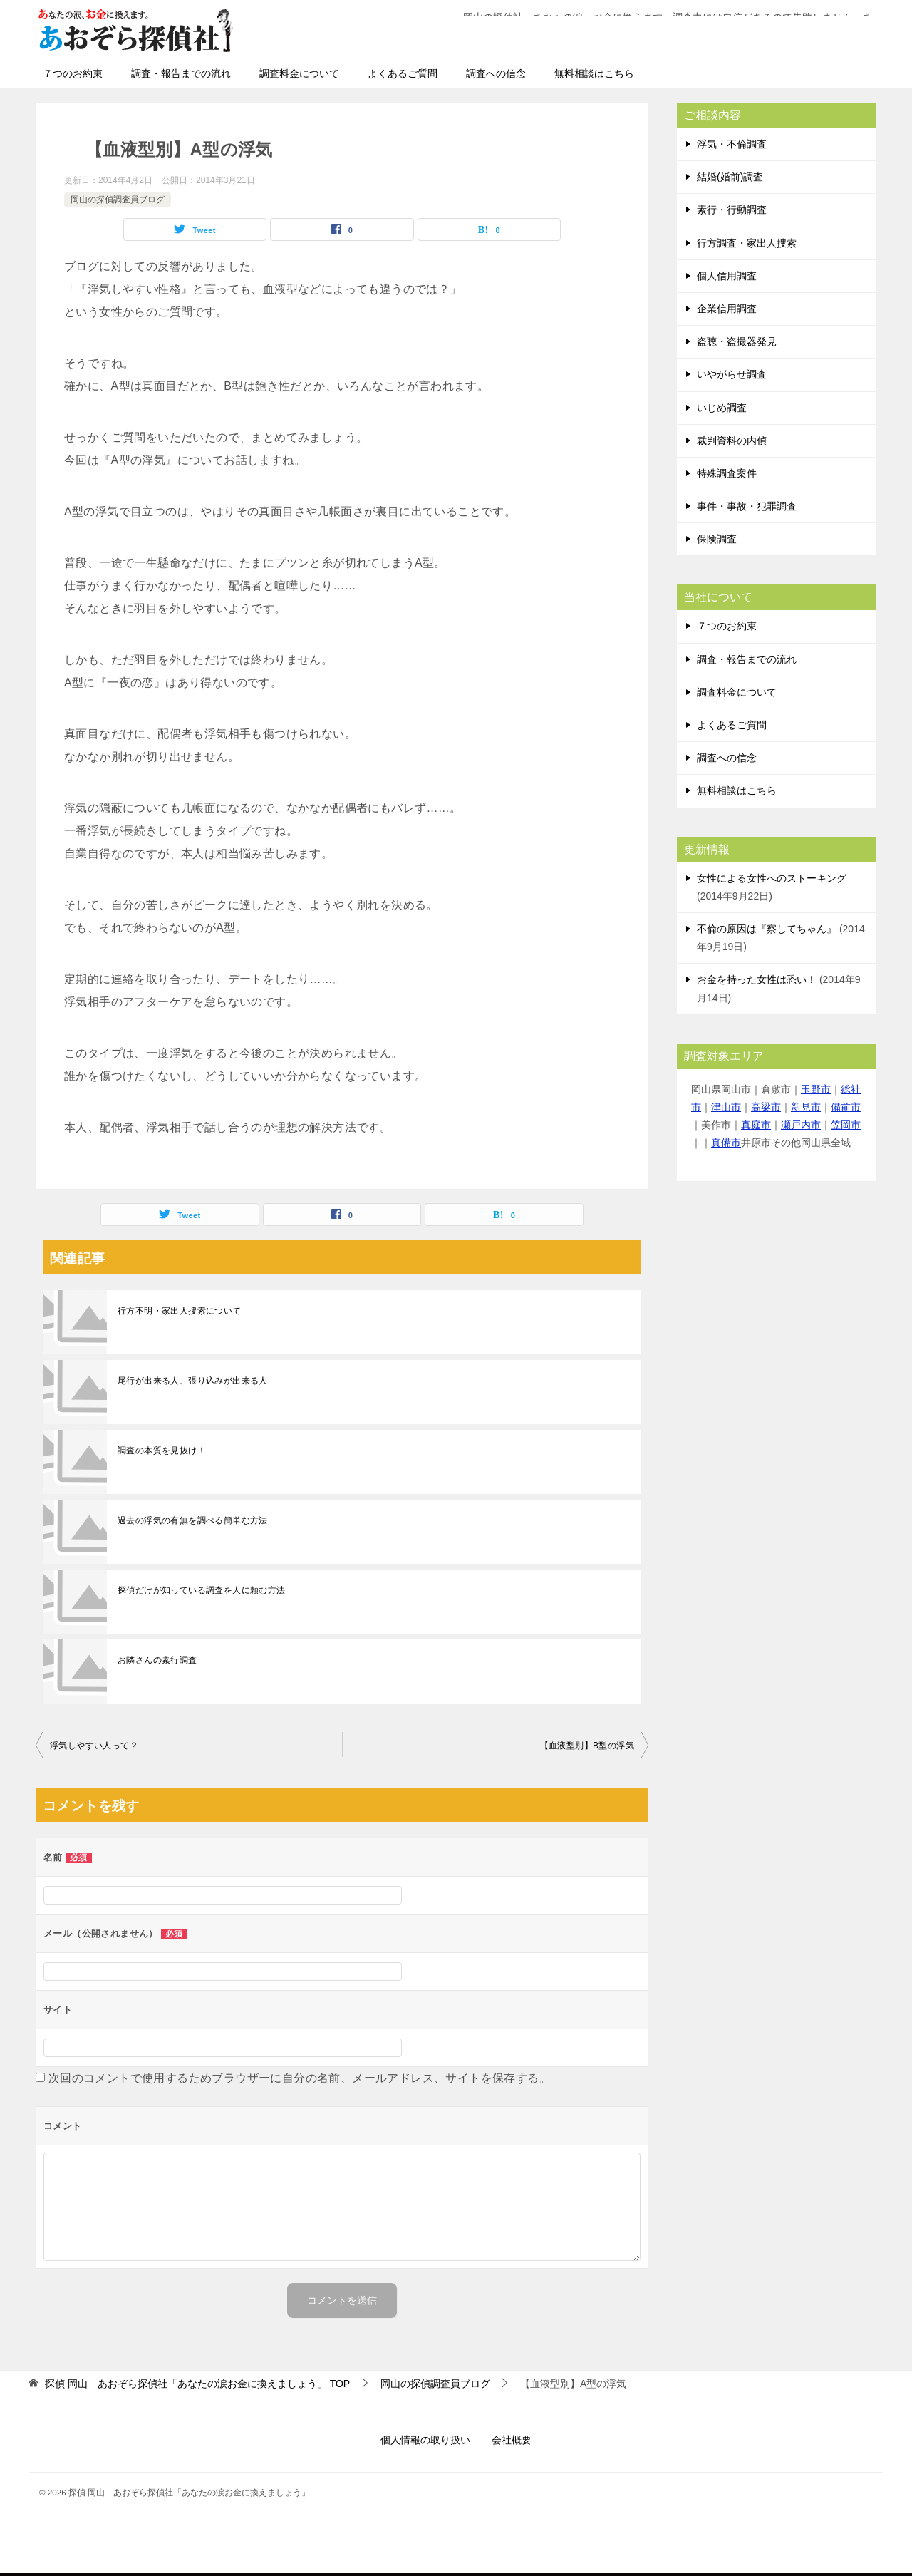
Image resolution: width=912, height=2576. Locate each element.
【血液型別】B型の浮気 (587, 1746)
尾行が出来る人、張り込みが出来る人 (193, 1381)
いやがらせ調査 (732, 374)
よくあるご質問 (402, 73)
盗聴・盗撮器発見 (737, 341)
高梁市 (766, 1107)
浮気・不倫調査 (732, 144)
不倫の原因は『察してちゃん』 (766, 928)
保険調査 (717, 539)
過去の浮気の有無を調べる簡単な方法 (193, 1520)
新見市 (806, 1107)
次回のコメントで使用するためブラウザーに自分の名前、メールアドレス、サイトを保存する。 (299, 2078)
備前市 (846, 1107)
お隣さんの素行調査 (157, 1660)
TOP (197, 2383)
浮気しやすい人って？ (94, 1746)
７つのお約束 (73, 73)
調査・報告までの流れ (181, 73)
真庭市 (756, 1124)
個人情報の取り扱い (425, 2440)
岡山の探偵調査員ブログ (118, 200)
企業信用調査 (727, 308)
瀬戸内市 (801, 1124)
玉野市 (816, 1089)
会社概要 (512, 2440)
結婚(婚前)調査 (730, 176)
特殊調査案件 (727, 473)
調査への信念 (496, 73)
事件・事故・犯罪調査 (747, 506)
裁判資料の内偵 (732, 440)
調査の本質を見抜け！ (162, 1451)
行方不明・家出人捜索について (180, 1311)
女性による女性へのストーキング (771, 878)
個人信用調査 (727, 276)
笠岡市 (846, 1124)
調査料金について (299, 73)
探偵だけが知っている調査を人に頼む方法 (202, 1590)
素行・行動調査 (732, 209)
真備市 (726, 1142)
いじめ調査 (722, 407)
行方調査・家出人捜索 (747, 243)
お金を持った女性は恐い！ (757, 979)
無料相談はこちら (594, 73)
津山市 (726, 1107)
